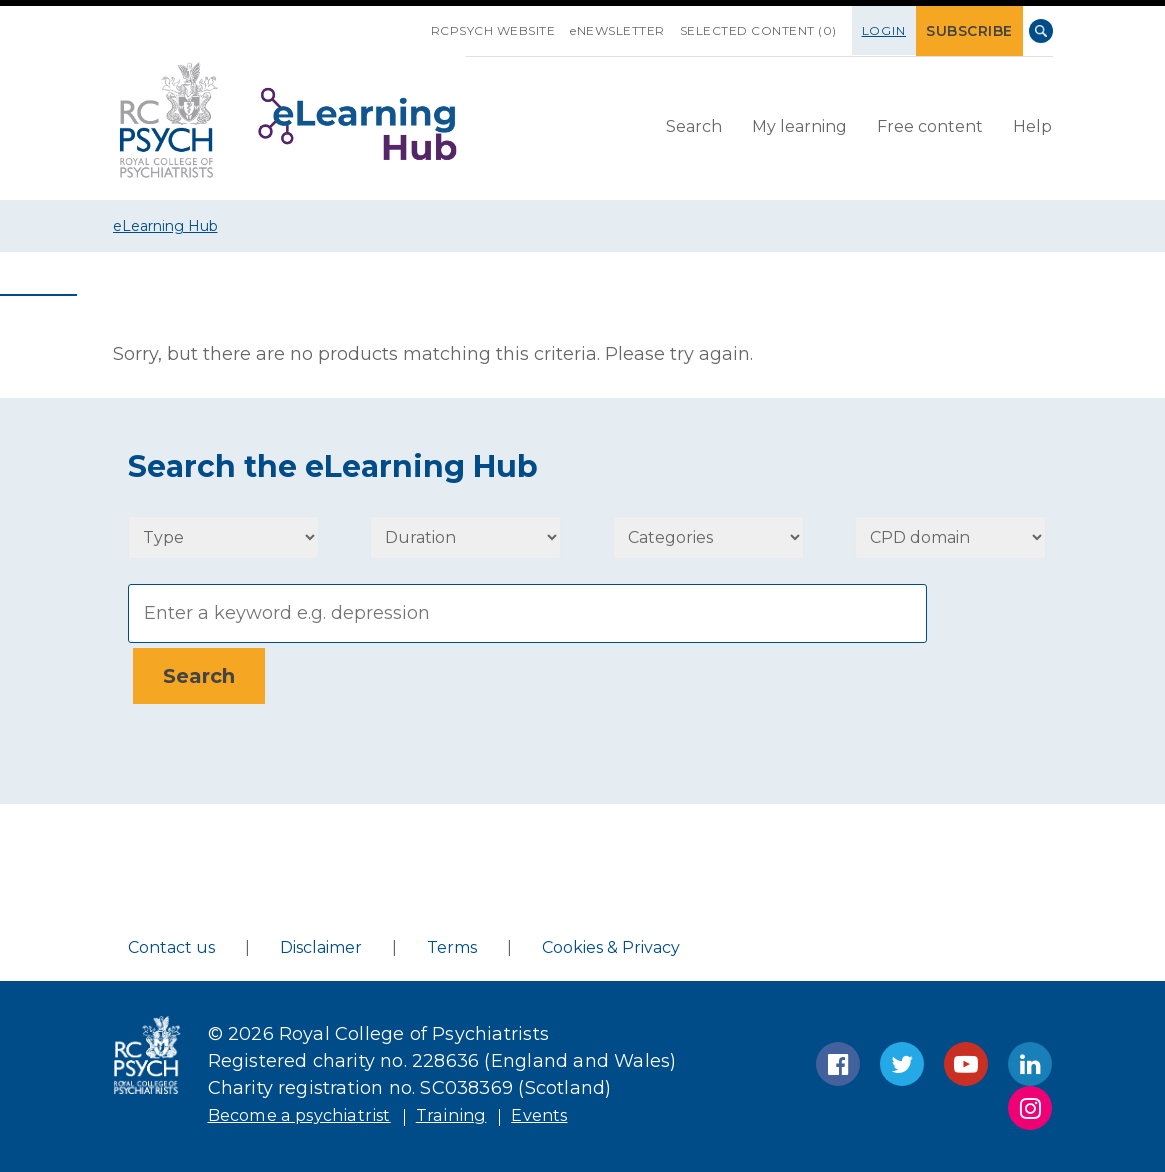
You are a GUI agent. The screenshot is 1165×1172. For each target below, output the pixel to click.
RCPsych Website (501, 30)
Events (569, 1110)
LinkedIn (1030, 1059)
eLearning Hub (165, 226)
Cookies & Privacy (611, 942)
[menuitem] (694, 127)
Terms (452, 942)
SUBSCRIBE (973, 30)
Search (1041, 31)
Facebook (838, 1059)
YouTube (966, 1059)
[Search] (527, 613)
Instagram (1030, 1103)
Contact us (171, 942)
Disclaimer (321, 942)
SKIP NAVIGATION (424, 23)
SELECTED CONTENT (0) (766, 30)
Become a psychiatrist (310, 1110)
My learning (799, 125)
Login (892, 30)
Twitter (902, 1059)
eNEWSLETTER (625, 30)
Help (1032, 125)
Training (475, 1110)
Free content (930, 125)
